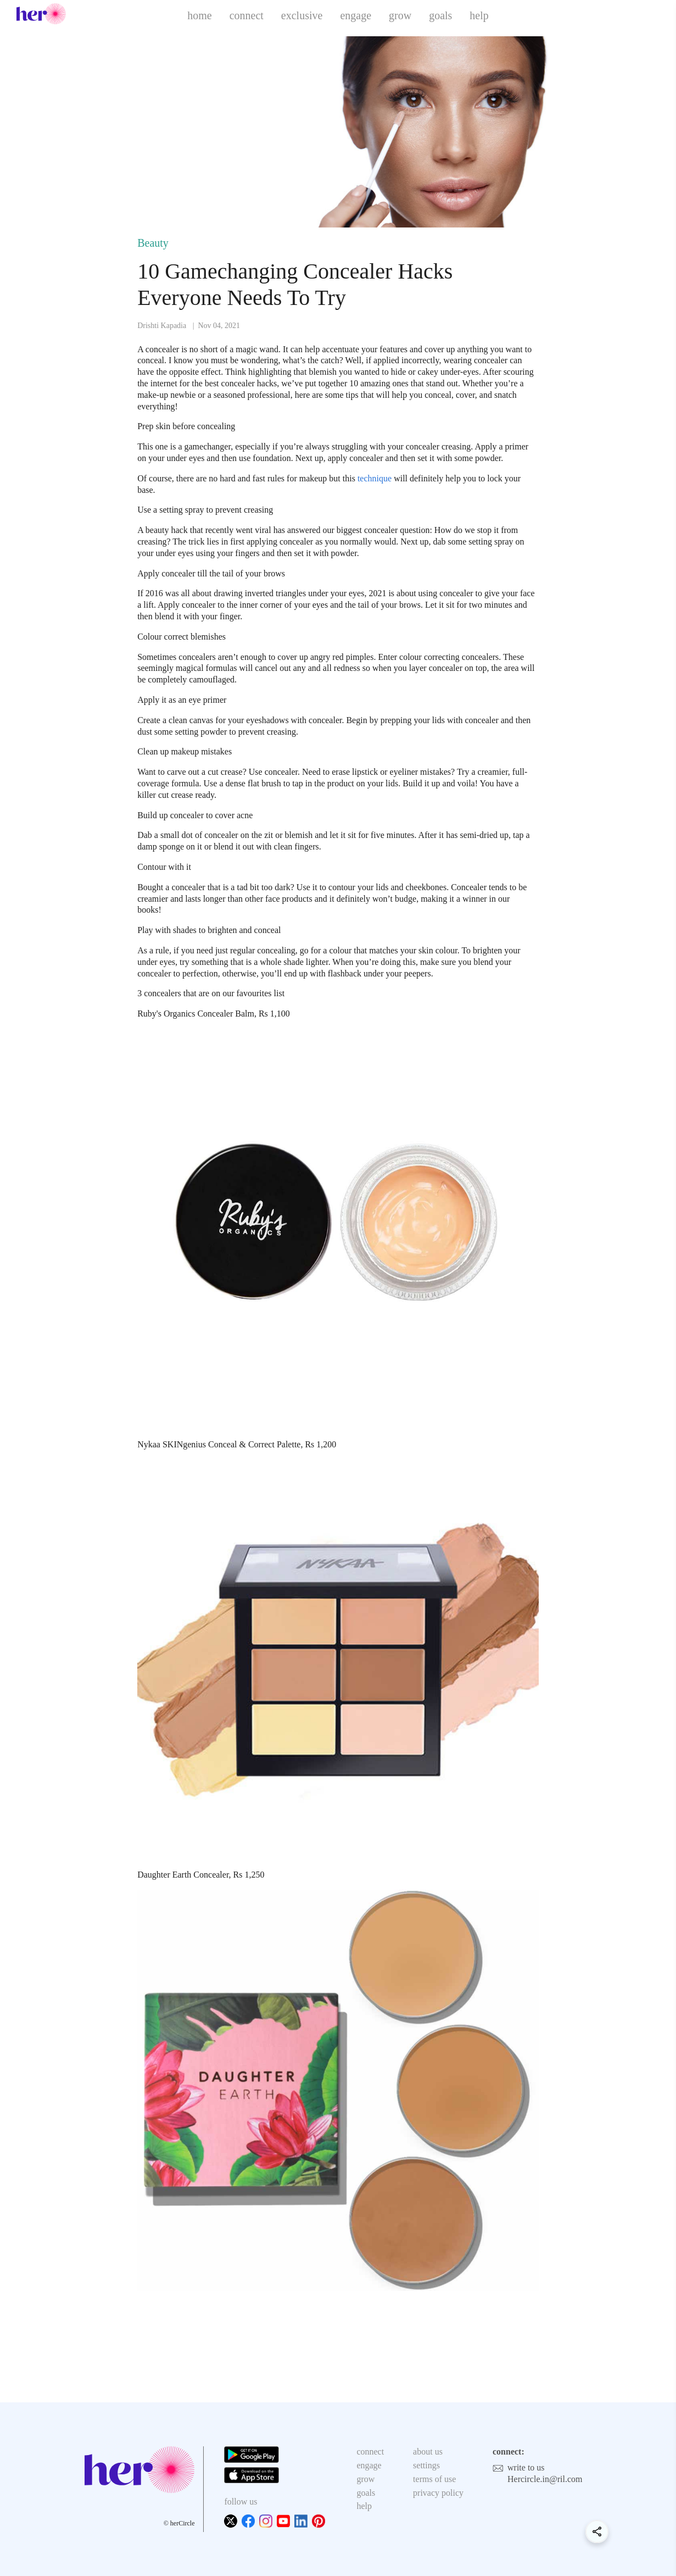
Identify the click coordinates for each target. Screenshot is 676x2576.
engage (355, 15)
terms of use (434, 2479)
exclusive (302, 15)
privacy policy (438, 2492)
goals (440, 15)
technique (374, 478)
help (479, 15)
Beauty (153, 243)
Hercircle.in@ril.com (544, 2479)
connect (247, 15)
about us (428, 2451)
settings (426, 2465)
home (199, 15)
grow (400, 15)
